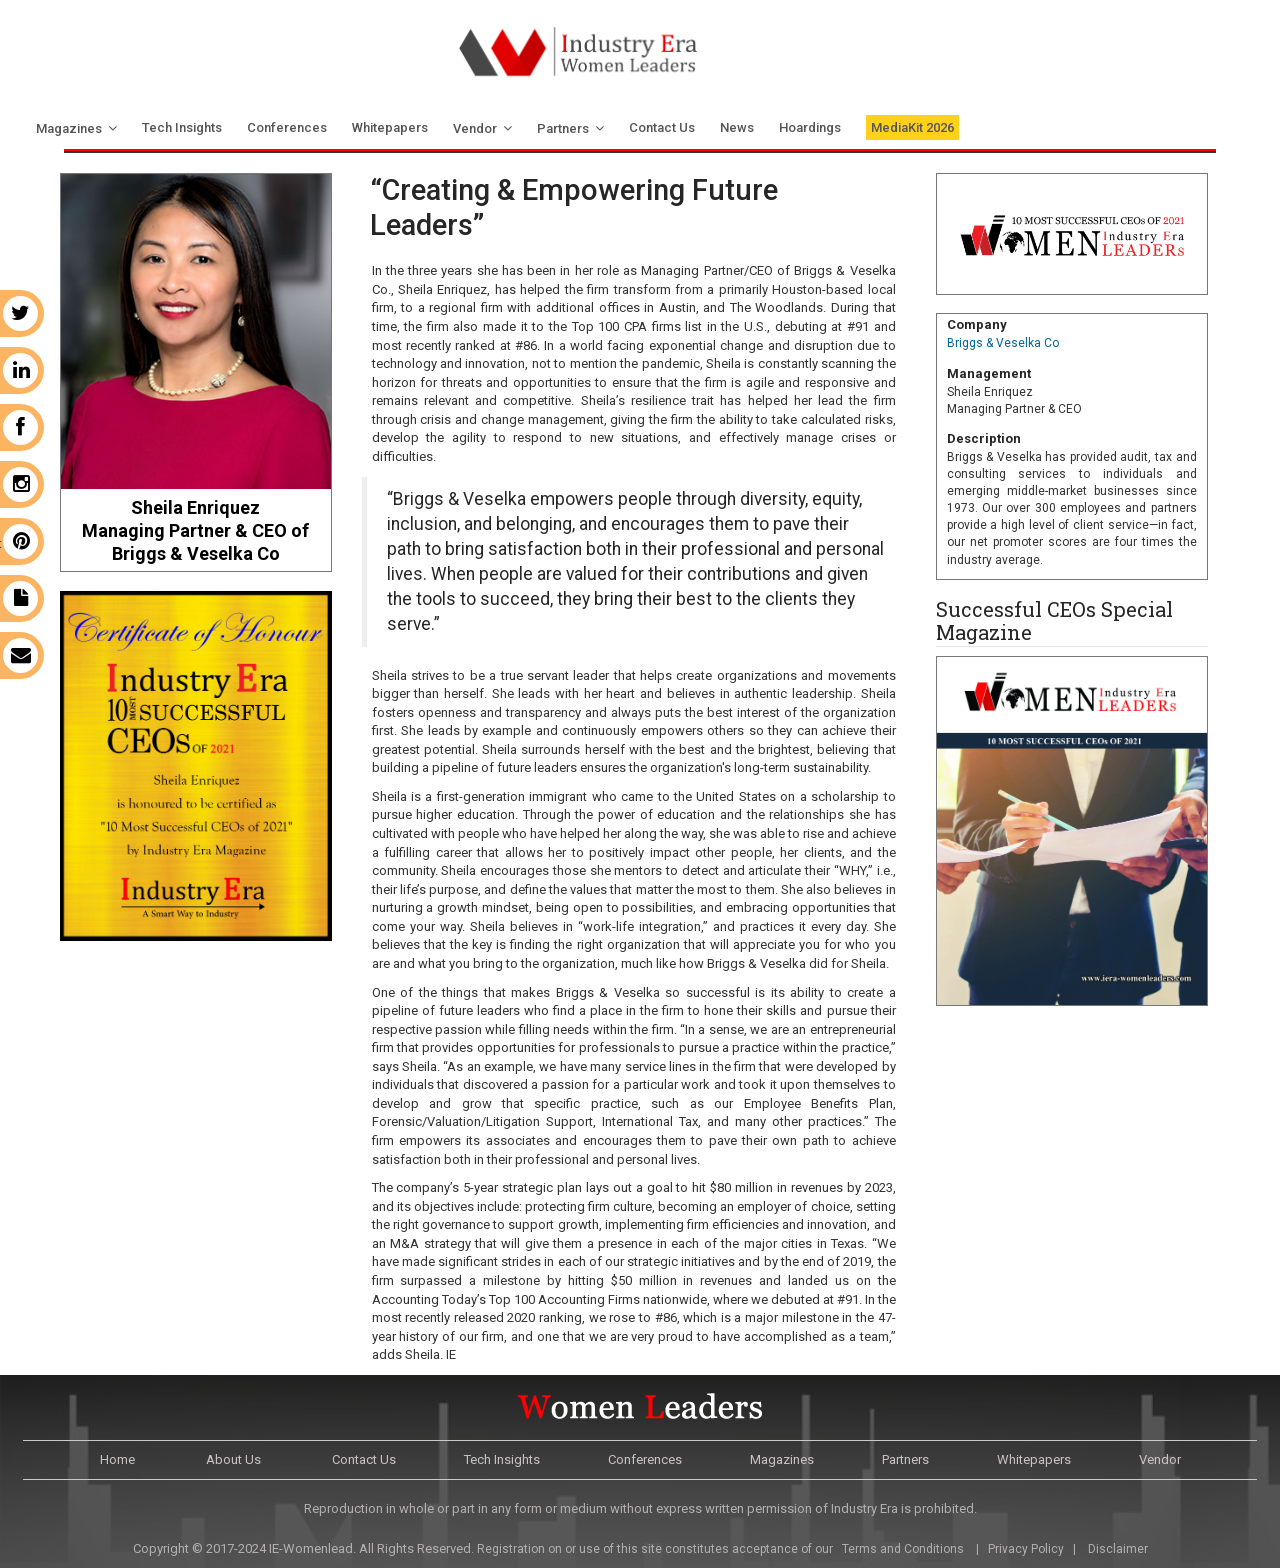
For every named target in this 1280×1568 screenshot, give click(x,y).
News (737, 127)
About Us (233, 1459)
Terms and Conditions (901, 1549)
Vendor (475, 128)
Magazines (69, 128)
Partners (563, 128)
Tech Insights (182, 127)
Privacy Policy (1026, 1549)
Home (117, 1459)
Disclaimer (1118, 1549)
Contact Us (662, 127)
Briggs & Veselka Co (1003, 343)
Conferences (287, 127)
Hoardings (810, 127)
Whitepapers (390, 127)
